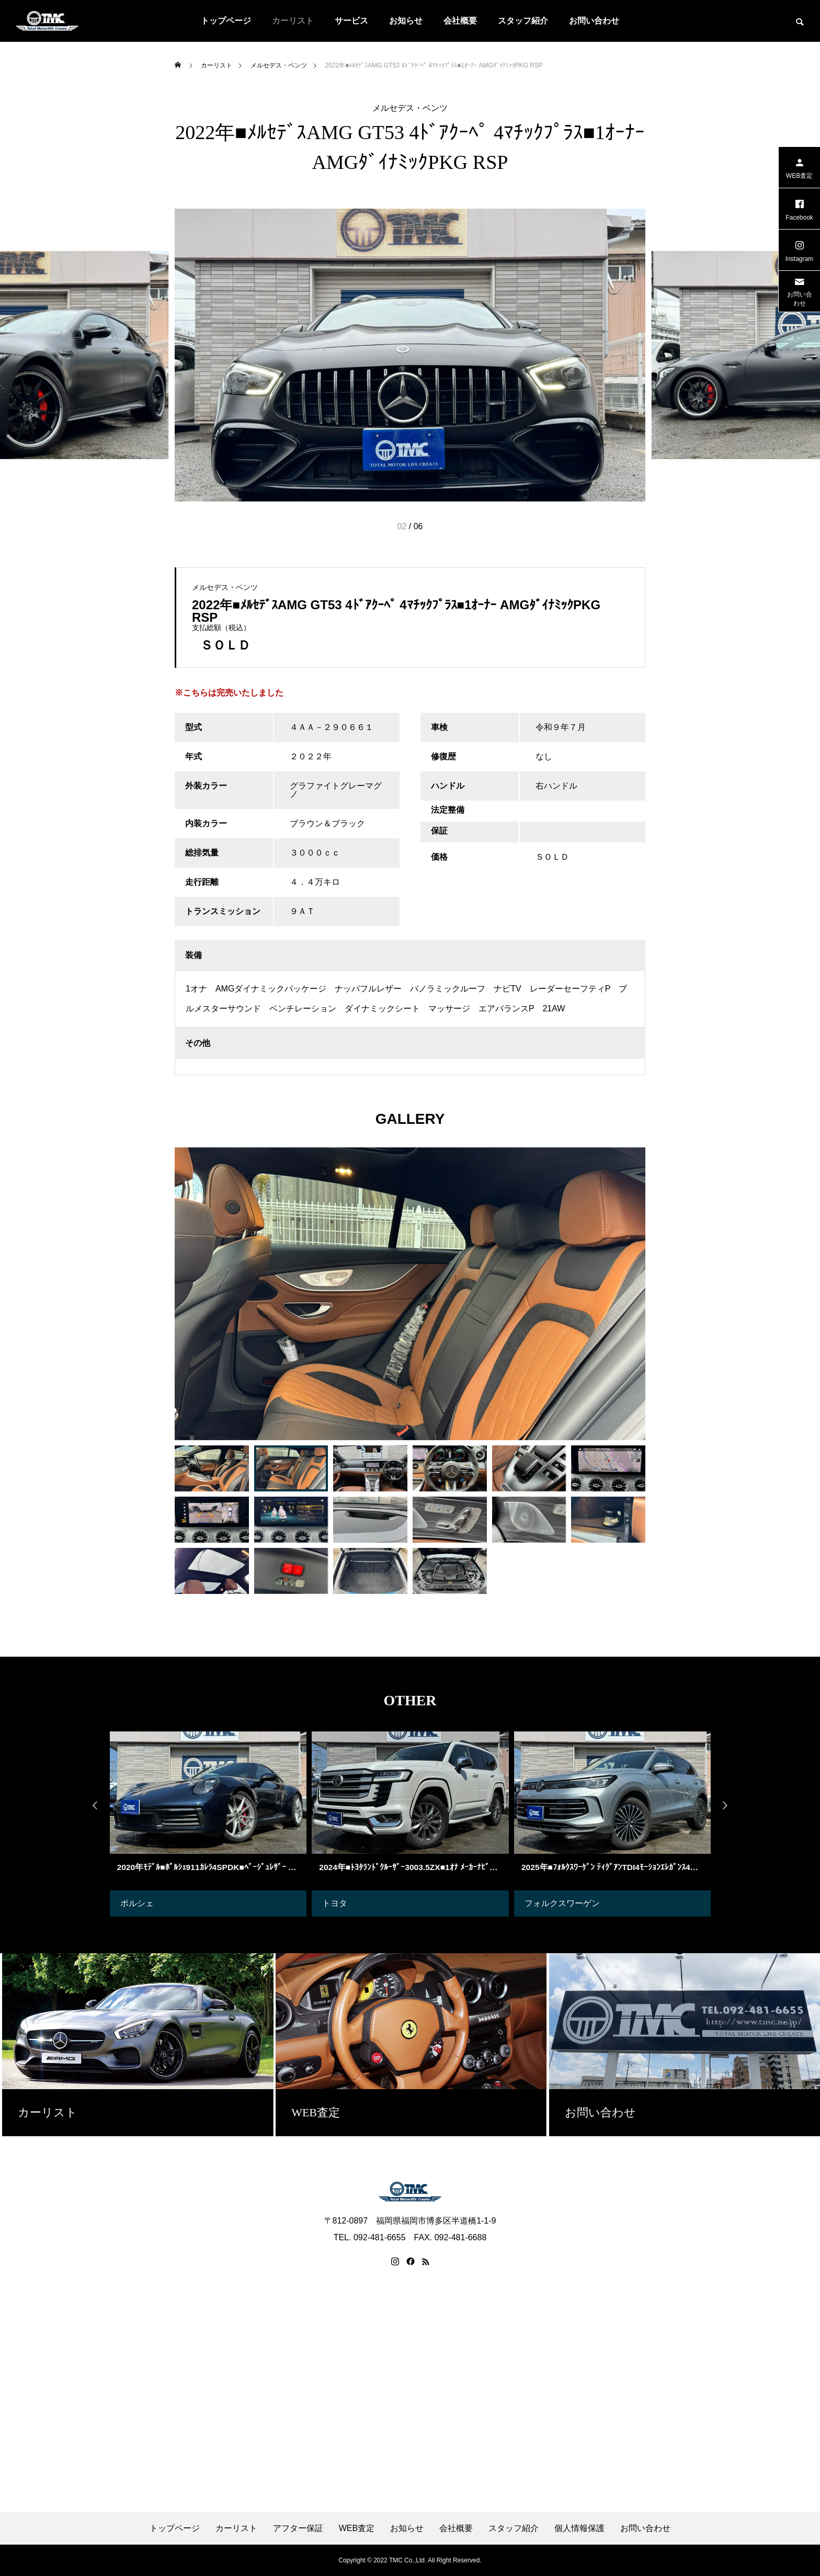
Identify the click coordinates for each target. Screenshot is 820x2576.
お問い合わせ (594, 20)
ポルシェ (137, 1903)
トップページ (226, 20)
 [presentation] (88, 1805)
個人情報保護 (579, 2528)
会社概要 (460, 20)
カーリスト (293, 20)
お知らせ (406, 20)
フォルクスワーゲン (562, 1903)
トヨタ (334, 1903)
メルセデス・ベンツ (410, 108)
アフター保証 (298, 2528)
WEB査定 (356, 2528)
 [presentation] (731, 1805)
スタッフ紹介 (523, 20)
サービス (351, 20)
